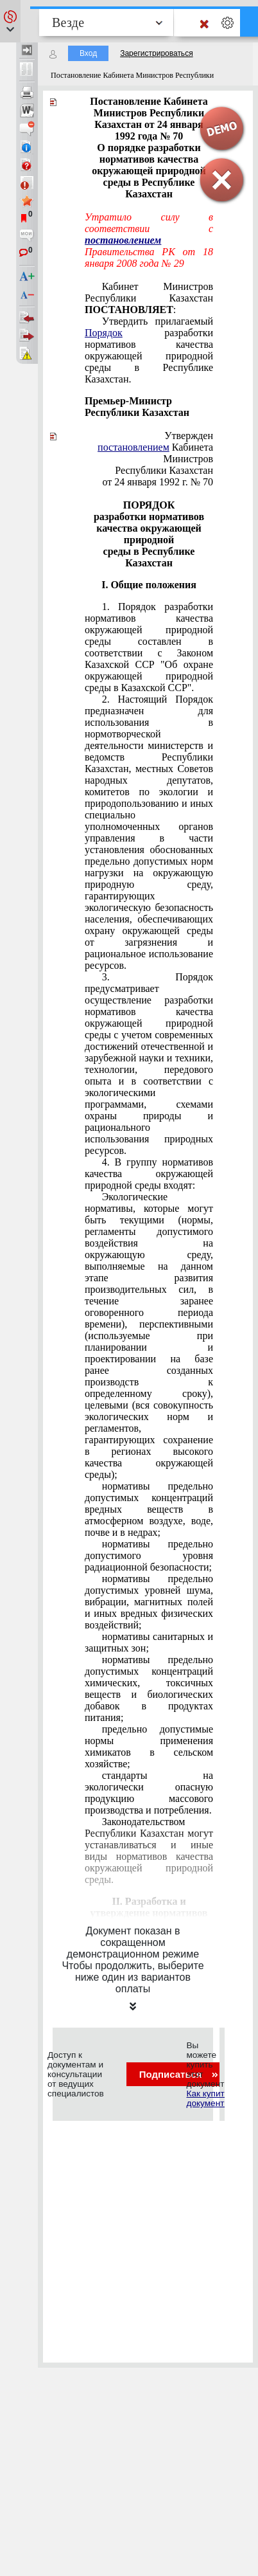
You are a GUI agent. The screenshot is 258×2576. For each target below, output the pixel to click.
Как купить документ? (207, 2098)
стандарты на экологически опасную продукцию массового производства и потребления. (149, 1792)
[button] (10, 21)
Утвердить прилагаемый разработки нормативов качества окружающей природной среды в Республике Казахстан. (149, 350)
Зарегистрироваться (156, 53)
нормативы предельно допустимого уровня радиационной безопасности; (149, 1555)
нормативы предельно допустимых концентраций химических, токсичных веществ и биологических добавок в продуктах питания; (149, 1688)
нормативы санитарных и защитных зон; (149, 1642)
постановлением (123, 240)
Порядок (104, 332)
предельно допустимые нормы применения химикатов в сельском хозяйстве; (149, 1746)
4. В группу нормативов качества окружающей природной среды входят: (149, 1174)
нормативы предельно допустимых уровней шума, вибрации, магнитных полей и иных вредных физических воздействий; (149, 1601)
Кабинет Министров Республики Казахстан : (149, 298)
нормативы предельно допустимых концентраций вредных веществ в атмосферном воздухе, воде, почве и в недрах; (149, 1509)
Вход (88, 53)
